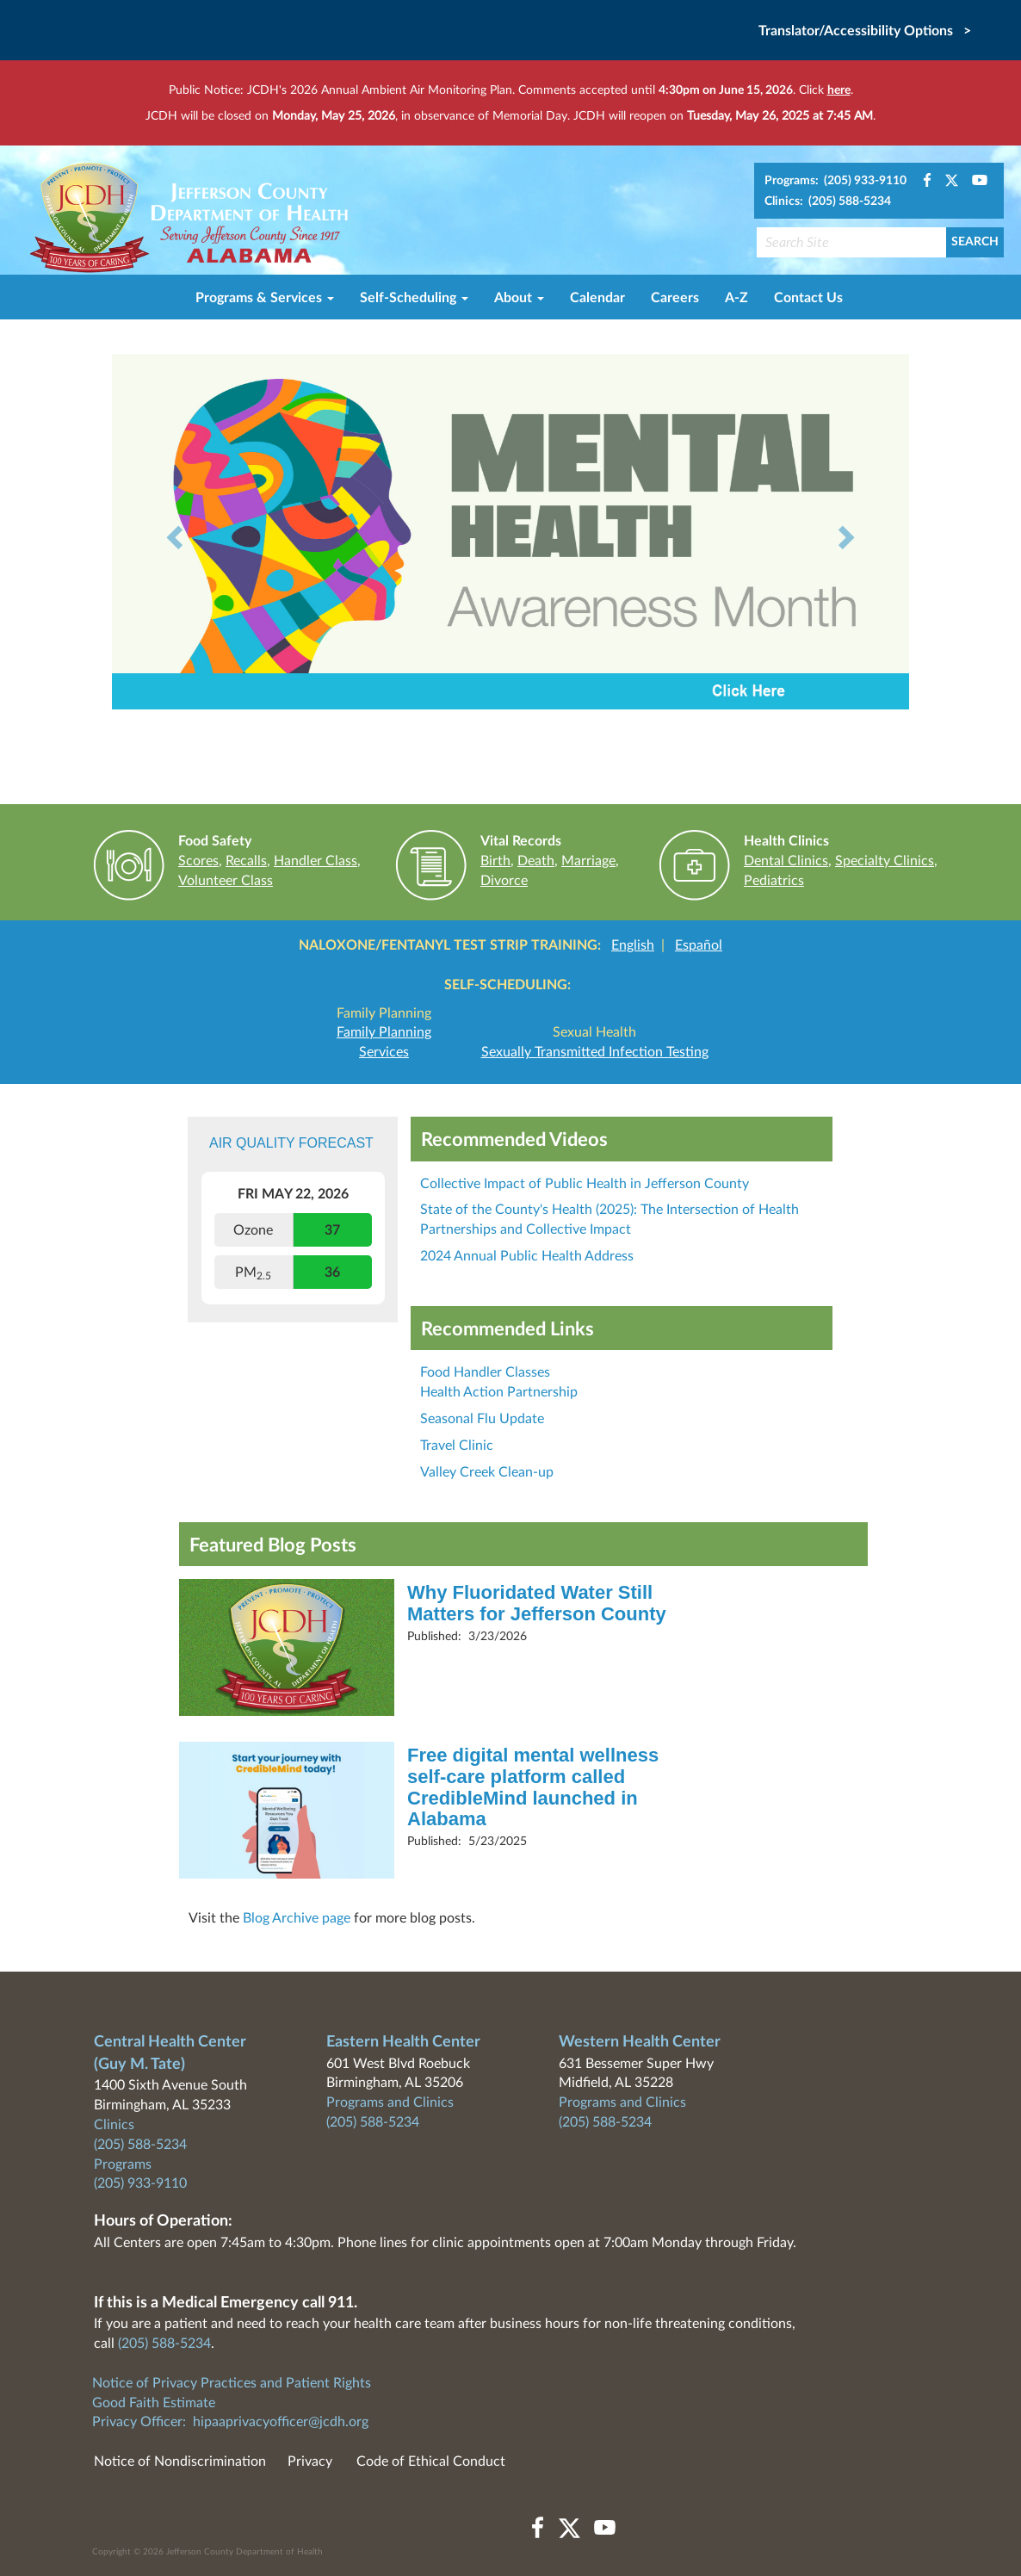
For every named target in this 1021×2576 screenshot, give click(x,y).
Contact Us (808, 298)
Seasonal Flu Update (482, 1419)
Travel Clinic (456, 1445)
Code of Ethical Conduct (430, 2461)
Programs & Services (264, 298)
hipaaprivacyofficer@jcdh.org (280, 2422)
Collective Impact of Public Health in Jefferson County (584, 1184)
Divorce (504, 881)
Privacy (310, 2461)
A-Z (736, 298)
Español (698, 945)
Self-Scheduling (414, 298)
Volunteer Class (225, 881)
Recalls (246, 861)
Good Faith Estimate (153, 2403)
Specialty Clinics (884, 861)
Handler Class (315, 861)
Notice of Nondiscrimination (180, 2461)
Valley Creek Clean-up (487, 1472)
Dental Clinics (786, 861)
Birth (495, 861)
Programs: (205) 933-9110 (835, 181)
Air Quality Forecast (291, 1143)
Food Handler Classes (485, 1372)
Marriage (588, 861)
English (632, 945)
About (519, 298)
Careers (675, 298)
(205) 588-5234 (140, 2145)
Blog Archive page (296, 1918)
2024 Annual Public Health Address (527, 1256)
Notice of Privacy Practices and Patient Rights (231, 2383)
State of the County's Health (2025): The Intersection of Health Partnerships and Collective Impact (609, 1219)
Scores (198, 861)
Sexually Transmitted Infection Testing (595, 1052)
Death (535, 861)
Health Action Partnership (499, 1392)
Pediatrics (774, 881)
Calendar (597, 298)
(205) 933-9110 (140, 2183)
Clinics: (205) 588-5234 (827, 201)
